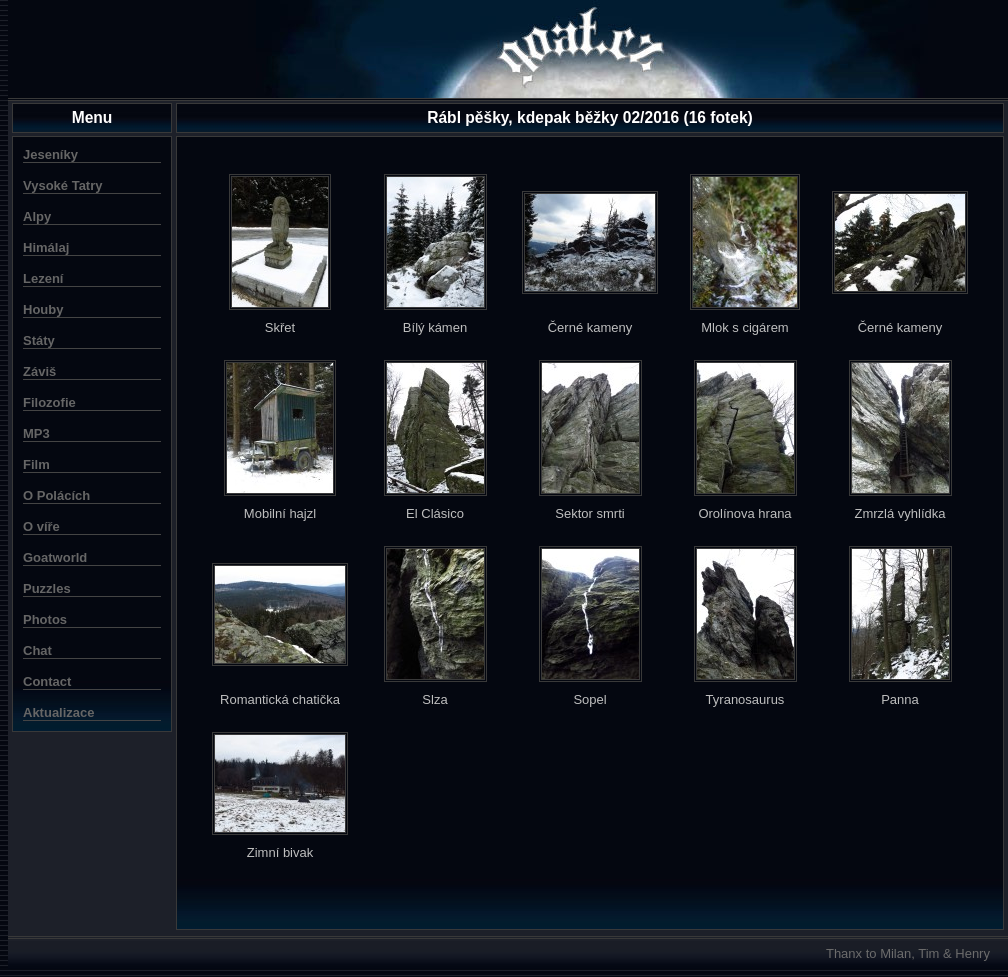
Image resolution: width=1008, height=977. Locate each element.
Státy (39, 340)
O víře (41, 526)
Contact (47, 681)
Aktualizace (59, 712)
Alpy (37, 216)
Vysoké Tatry (63, 185)
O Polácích (56, 495)
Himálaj (46, 247)
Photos (45, 619)
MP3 (36, 433)
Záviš (39, 371)
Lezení (43, 278)
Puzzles (47, 588)
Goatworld (55, 557)
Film (36, 464)
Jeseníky (50, 154)
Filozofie (49, 402)
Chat (37, 650)
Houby (43, 309)
